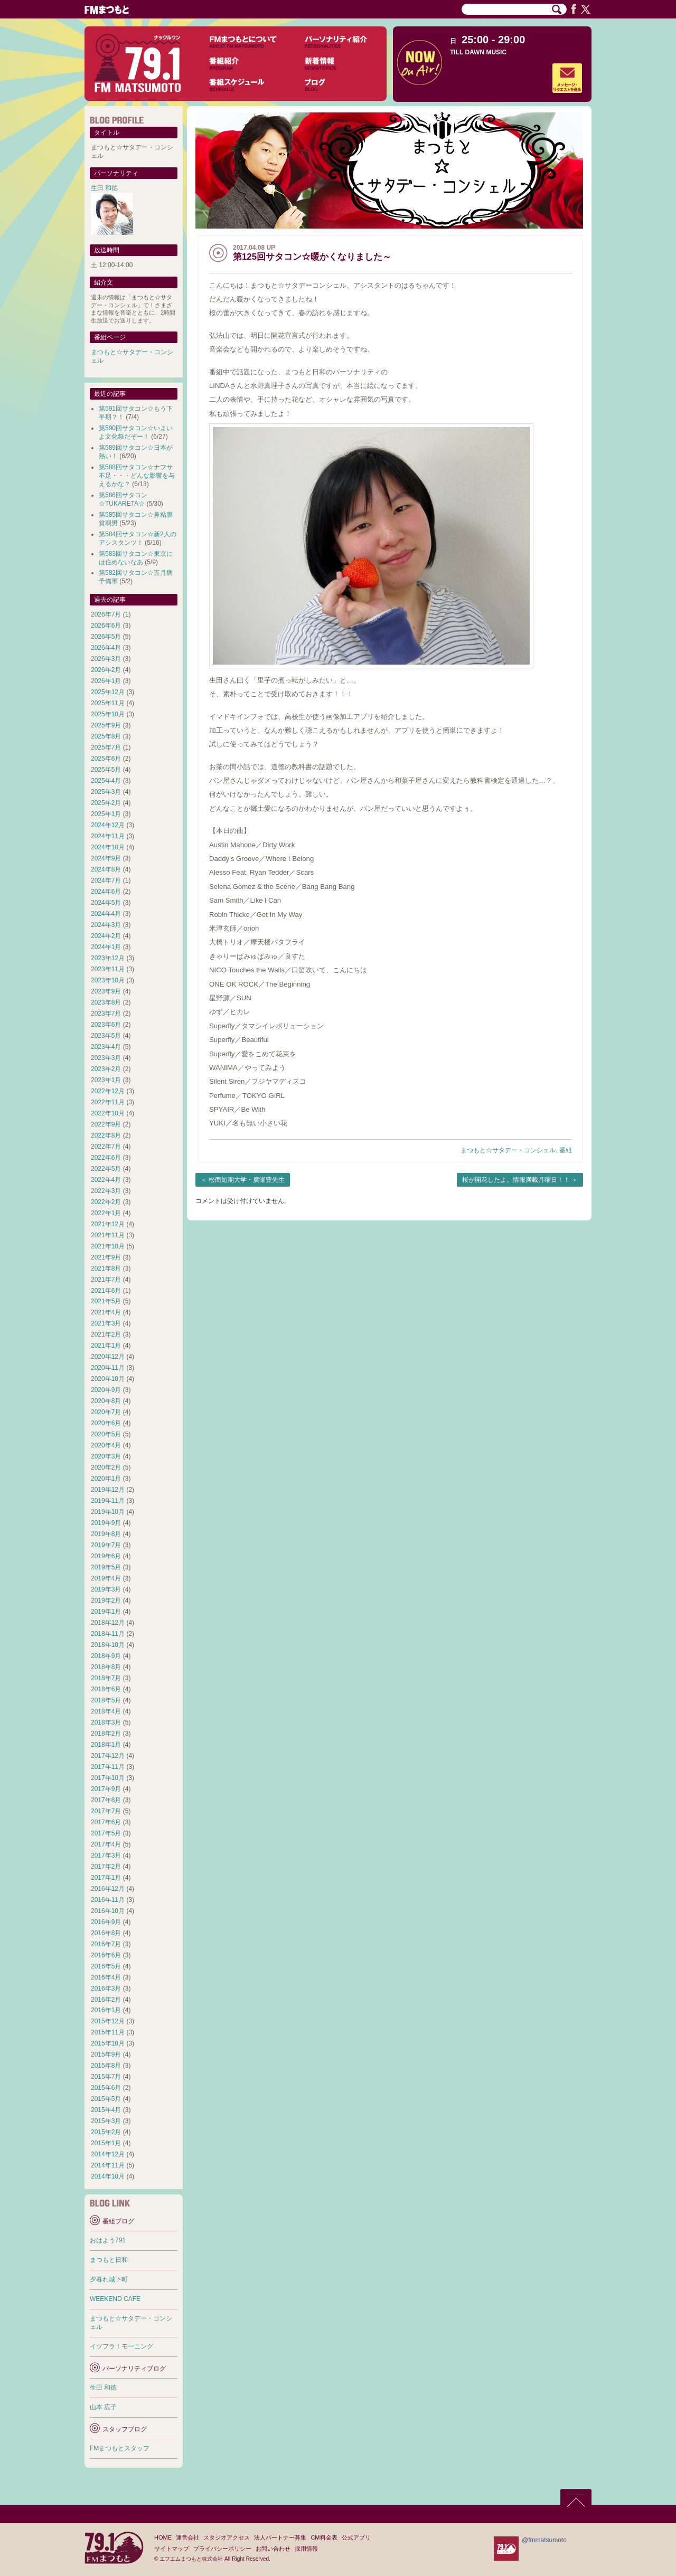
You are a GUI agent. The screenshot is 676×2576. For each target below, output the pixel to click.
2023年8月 (106, 1002)
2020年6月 (106, 1423)
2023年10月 (108, 980)
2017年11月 (108, 1766)
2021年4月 (106, 1312)
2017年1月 (106, 1877)
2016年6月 (106, 1955)
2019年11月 (108, 1500)
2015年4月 (106, 2110)
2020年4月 (106, 1445)
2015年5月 (106, 2099)
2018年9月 (106, 1656)
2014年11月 (108, 2165)
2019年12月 (108, 1489)
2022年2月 (106, 1202)
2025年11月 (108, 703)
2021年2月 (106, 1334)
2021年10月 (108, 1246)
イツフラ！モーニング (121, 2346)
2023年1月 (106, 1080)
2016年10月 (108, 1911)
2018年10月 (108, 1645)
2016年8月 (106, 1933)
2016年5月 (106, 1966)
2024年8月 (106, 869)
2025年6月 (106, 758)
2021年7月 (106, 1279)
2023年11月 (108, 969)
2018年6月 (106, 1689)
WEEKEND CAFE (115, 2299)
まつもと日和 (109, 2260)
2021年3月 (106, 1323)
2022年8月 (106, 1135)
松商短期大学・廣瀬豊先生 (247, 1179)
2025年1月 (106, 814)
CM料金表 (324, 2537)
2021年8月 (106, 1268)
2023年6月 (106, 1024)
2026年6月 (106, 625)
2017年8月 (106, 1800)
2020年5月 (106, 1434)
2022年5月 (106, 1168)
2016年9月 (106, 1922)
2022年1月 (106, 1213)
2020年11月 (108, 1367)
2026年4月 (106, 647)
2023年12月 (108, 958)
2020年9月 (106, 1390)
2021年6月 (106, 1290)
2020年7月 (106, 1412)
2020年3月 (106, 1456)
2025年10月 (108, 714)
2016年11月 (108, 1899)
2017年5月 (106, 1833)
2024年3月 (106, 925)
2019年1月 (106, 1611)
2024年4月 (106, 913)
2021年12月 (108, 1224)
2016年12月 (108, 1888)
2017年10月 (108, 1778)
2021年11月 (108, 1235)
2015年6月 (106, 2087)
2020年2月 (106, 1467)
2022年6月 (106, 1157)
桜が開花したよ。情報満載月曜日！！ (516, 1179)
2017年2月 (106, 1866)
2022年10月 (108, 1113)
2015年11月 (108, 2032)
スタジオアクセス (226, 2537)
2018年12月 (108, 1622)
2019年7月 (106, 1545)
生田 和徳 (104, 188)
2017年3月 (106, 1855)
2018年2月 (106, 1733)
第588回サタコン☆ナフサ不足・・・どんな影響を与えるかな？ (137, 475)
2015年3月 (106, 2121)
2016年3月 (106, 1988)
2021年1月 (106, 1345)
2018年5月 (106, 1700)
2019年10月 (108, 1512)
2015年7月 (106, 2076)
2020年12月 (108, 1356)
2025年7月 (106, 747)
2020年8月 (106, 1401)
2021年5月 (106, 1301)
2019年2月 (106, 1600)
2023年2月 (106, 1069)
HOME (163, 2537)
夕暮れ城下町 (109, 2279)
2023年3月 (106, 1058)
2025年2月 (106, 803)
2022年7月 (106, 1146)
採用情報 (306, 2548)
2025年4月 (106, 780)
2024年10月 (108, 847)
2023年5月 (106, 1035)
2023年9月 (106, 991)
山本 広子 (103, 2407)
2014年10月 (108, 2176)
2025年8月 (106, 736)
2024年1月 (106, 947)
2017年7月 (106, 1811)
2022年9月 (106, 1124)
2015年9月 (106, 2054)
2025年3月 (106, 791)
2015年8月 (106, 2065)
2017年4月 (106, 1844)
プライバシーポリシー (222, 2548)
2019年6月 (106, 1556)
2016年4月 (106, 1977)
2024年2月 (106, 936)
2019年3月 (106, 1589)
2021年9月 (106, 1257)
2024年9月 (106, 858)
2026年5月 (106, 636)
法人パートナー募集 (280, 2537)
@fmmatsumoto (544, 2540)
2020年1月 (106, 1478)
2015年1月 (106, 2143)
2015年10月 (108, 2043)
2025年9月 (106, 725)
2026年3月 (106, 658)
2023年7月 (106, 1013)
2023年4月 (106, 1046)
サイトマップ (171, 2548)
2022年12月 (108, 1091)
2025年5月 (106, 769)
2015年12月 (108, 2021)
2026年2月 (106, 670)
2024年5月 (106, 902)
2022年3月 (106, 1191)
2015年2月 (106, 2132)
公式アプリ (356, 2537)
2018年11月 (108, 1633)
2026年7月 (106, 614)
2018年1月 (106, 1744)
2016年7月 (106, 1944)
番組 (565, 1150)
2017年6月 (106, 1822)
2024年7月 (106, 880)
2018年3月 (106, 1722)
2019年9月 (106, 1523)
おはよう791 (108, 2240)
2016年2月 (106, 1999)
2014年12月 (108, 2154)
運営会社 (187, 2537)
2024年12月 (108, 825)
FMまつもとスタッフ (119, 2448)
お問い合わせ (273, 2548)
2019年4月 (106, 1578)
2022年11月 (108, 1102)
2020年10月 (108, 1378)
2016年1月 (106, 2010)
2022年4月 (106, 1179)
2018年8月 (106, 1667)
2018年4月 (106, 1711)
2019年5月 (106, 1567)
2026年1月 (106, 681)
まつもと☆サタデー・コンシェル (508, 1150)
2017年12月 (108, 1755)
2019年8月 (106, 1534)
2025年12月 (108, 692)
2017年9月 (106, 1789)
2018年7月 (106, 1678)
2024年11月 (108, 836)
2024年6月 (106, 891)
